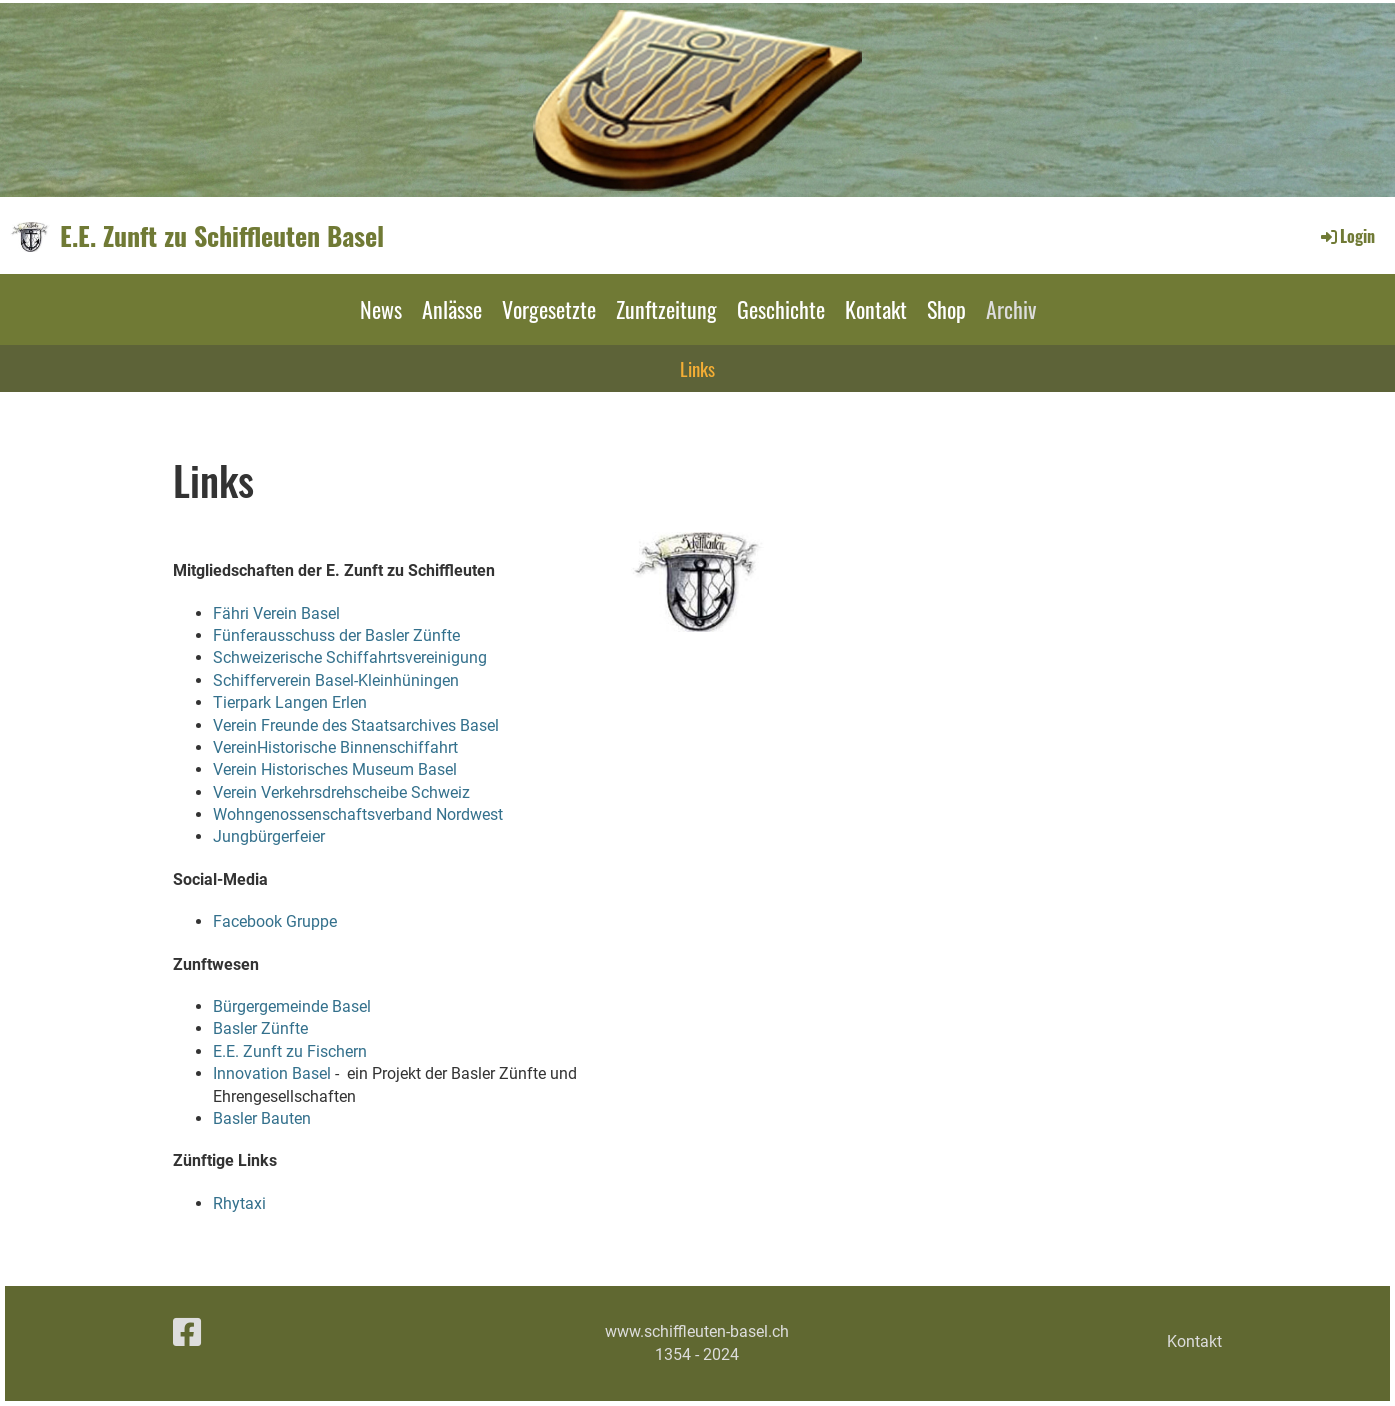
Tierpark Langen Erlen (290, 702)
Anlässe (452, 309)
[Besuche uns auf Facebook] (187, 1333)
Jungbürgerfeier (269, 836)
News (381, 309)
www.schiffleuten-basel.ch (697, 1331)
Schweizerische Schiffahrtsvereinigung (350, 657)
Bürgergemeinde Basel (292, 1006)
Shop (946, 309)
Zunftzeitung (666, 309)
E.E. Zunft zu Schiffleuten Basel (222, 236)
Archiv (1011, 309)
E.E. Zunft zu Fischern (290, 1051)
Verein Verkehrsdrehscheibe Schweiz (341, 792)
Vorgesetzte (549, 309)
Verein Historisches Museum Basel (335, 769)
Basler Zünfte (260, 1028)
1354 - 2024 (697, 1354)
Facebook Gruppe (277, 921)
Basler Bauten (262, 1118)
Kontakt (876, 309)
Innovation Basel (272, 1073)
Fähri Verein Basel (276, 613)
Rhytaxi (239, 1203)
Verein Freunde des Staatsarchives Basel (356, 725)
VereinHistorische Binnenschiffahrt (335, 747)
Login (1346, 236)
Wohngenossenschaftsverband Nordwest (358, 814)
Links (697, 368)
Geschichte (781, 309)
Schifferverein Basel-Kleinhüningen (336, 680)
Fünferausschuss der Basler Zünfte (336, 635)
